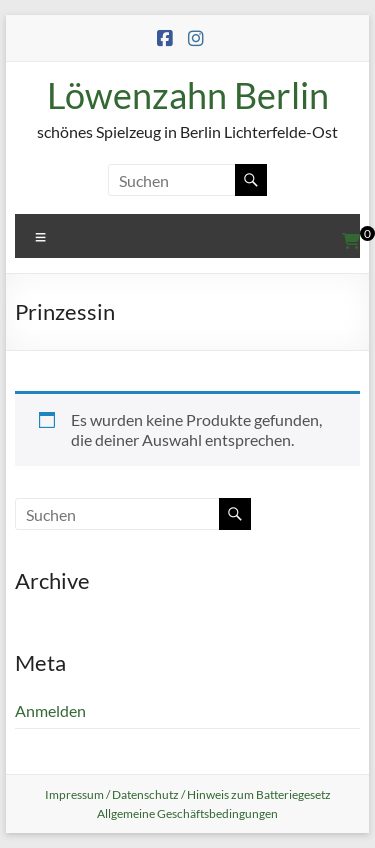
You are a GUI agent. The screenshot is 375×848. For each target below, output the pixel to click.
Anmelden (50, 710)
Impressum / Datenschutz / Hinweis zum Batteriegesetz (188, 794)
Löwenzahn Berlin (188, 95)
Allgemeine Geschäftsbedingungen (187, 813)
